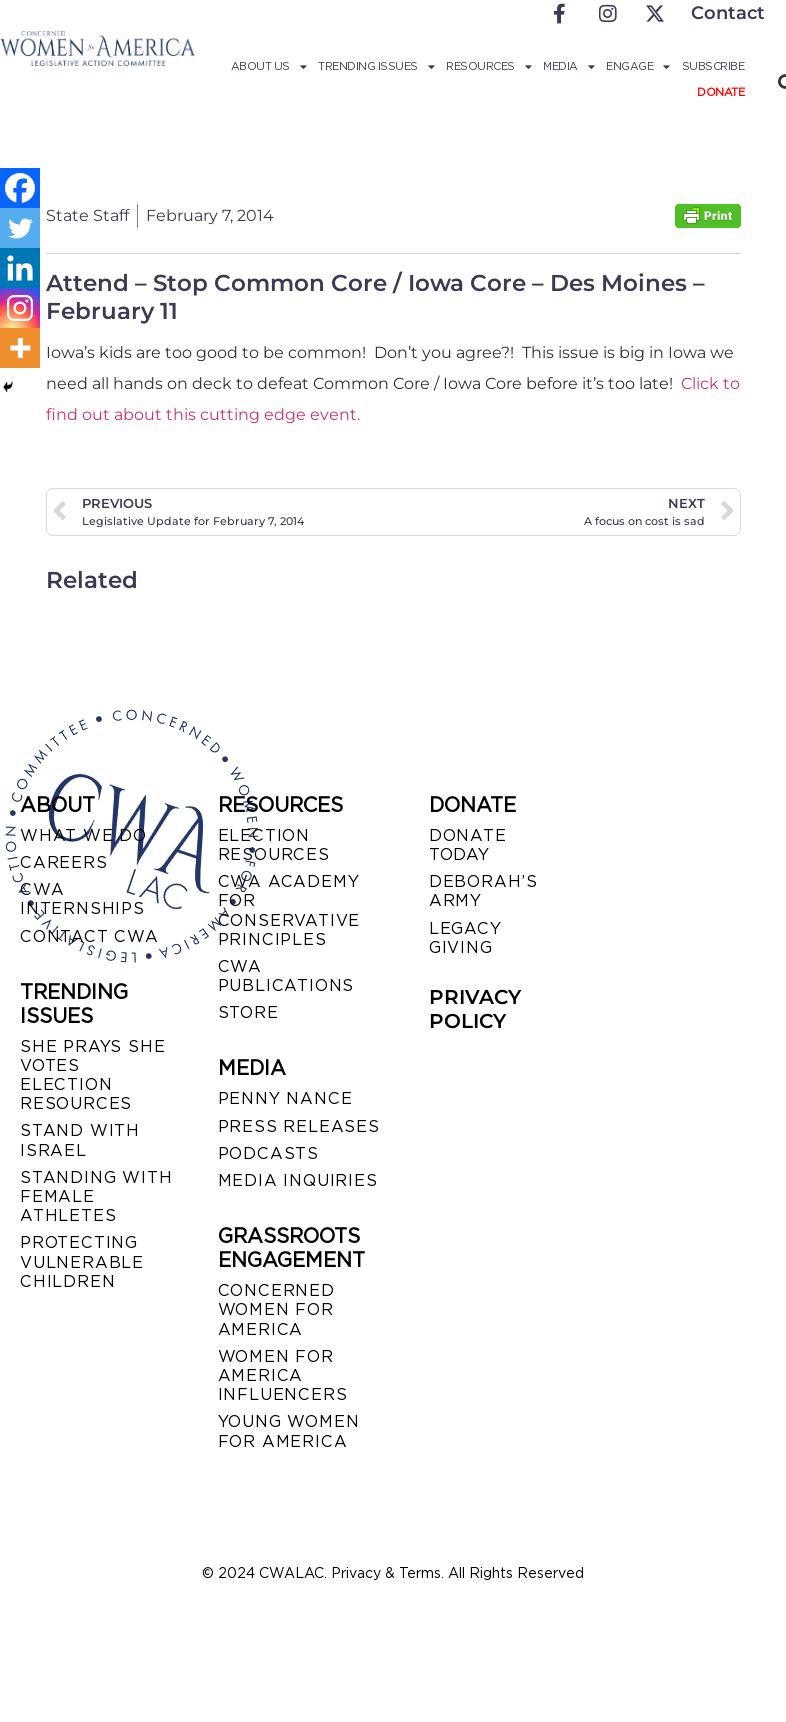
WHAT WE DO (83, 835)
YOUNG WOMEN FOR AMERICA (289, 1431)
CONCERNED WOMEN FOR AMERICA (276, 1309)
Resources (488, 66)
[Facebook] (20, 188)
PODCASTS (268, 1153)
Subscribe (713, 66)
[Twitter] (20, 228)
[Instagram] (20, 308)
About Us (269, 66)
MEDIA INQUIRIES (298, 1180)
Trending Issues (376, 66)
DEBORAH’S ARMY (483, 891)
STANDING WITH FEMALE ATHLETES (96, 1196)
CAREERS (64, 862)
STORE (248, 1012)
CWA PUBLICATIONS (286, 976)
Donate (720, 92)
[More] (20, 348)
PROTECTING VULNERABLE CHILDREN (82, 1261)
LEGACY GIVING (465, 938)
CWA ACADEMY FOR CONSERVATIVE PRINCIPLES (289, 910)
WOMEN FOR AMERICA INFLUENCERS (283, 1375)
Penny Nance (285, 1098)
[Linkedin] (20, 268)
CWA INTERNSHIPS (82, 899)
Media (568, 66)
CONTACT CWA (89, 936)
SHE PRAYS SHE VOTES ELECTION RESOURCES (92, 1075)
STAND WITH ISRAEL (80, 1140)
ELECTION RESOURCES (274, 845)
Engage (638, 66)
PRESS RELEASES (299, 1126)
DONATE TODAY (468, 845)
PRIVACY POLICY (475, 1009)
